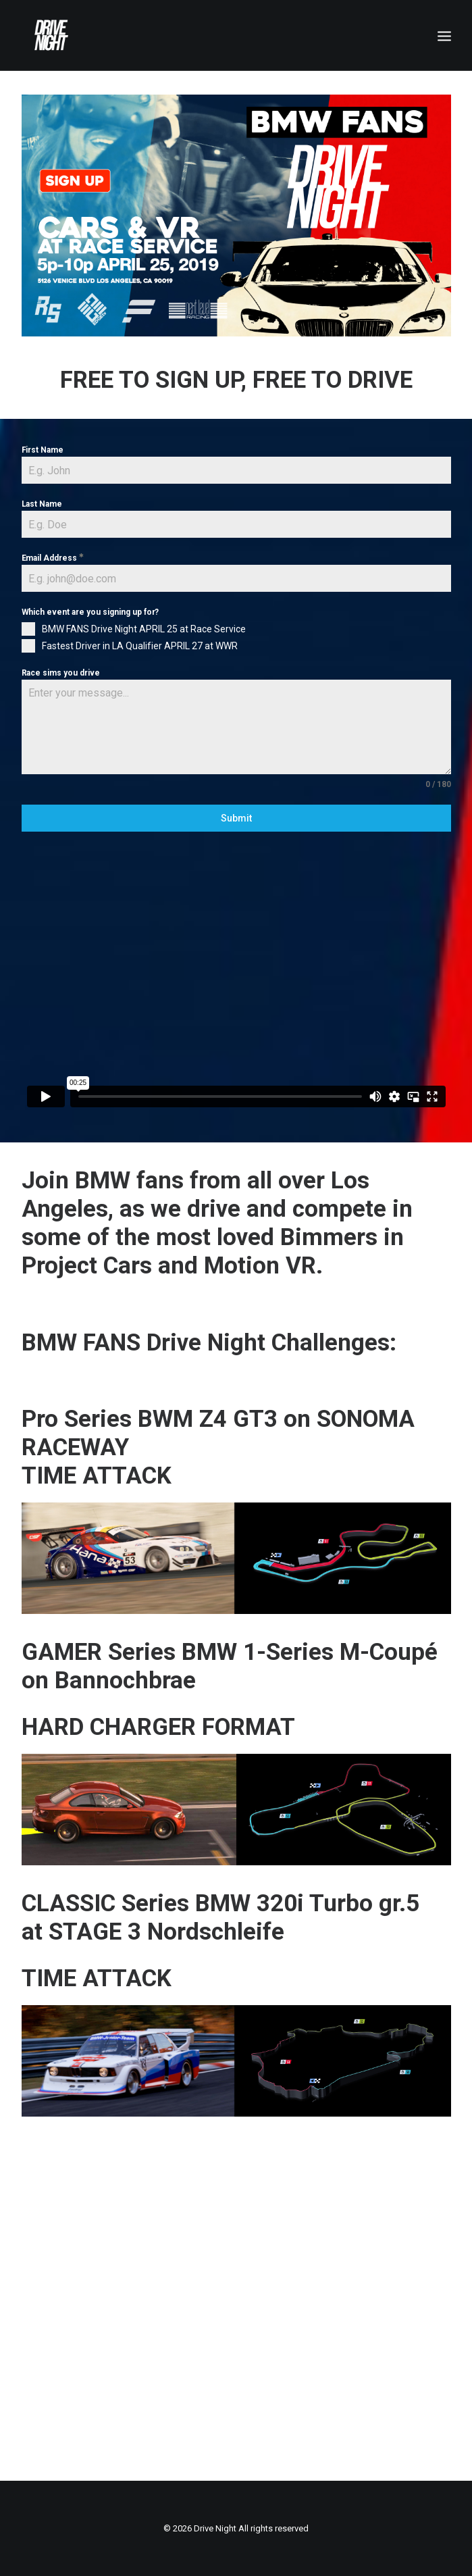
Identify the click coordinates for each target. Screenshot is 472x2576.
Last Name (42, 504)
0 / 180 (438, 784)
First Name (43, 450)
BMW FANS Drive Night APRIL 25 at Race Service (144, 629)
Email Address (53, 558)
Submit (236, 818)
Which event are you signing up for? (90, 612)
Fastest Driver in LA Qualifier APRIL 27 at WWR (140, 645)
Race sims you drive (61, 673)
